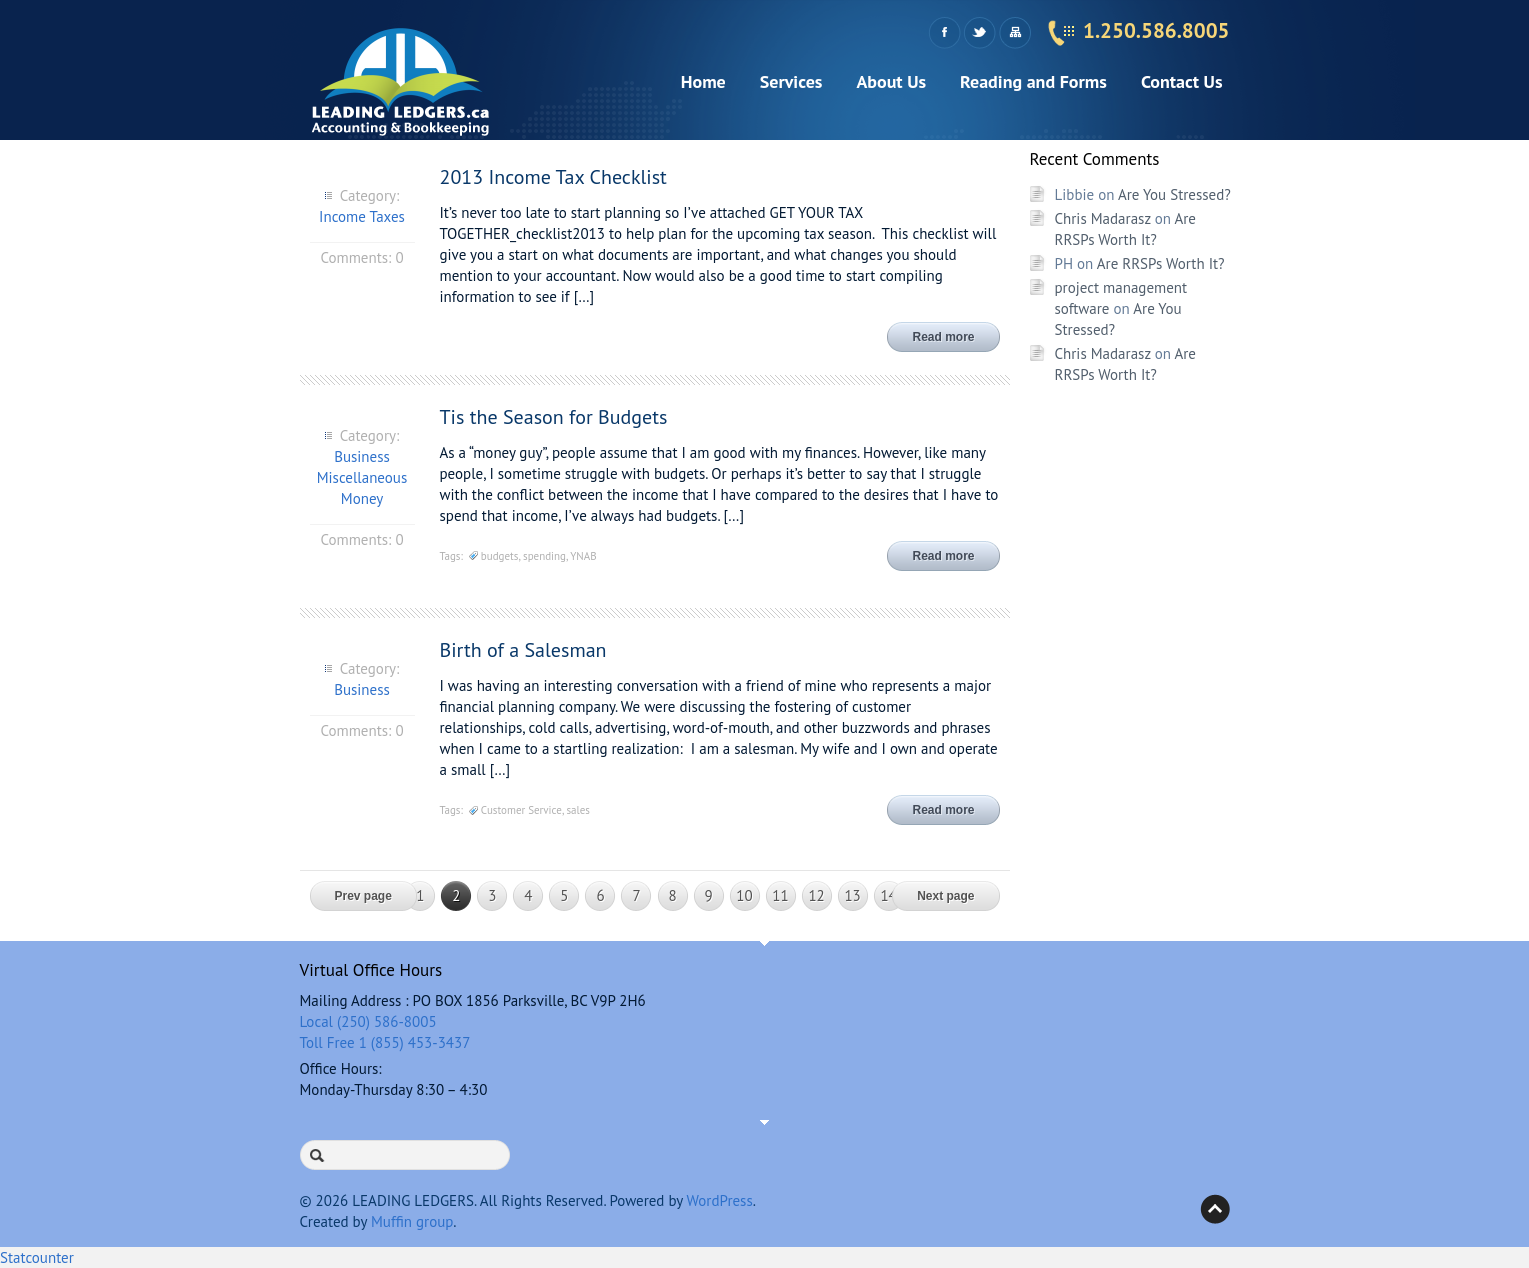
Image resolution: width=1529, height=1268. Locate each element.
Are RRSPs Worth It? (1161, 263)
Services (791, 81)
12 (816, 895)
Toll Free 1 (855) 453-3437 (385, 1042)
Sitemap (1014, 33)
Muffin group (412, 1221)
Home (703, 81)
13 (852, 895)
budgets (500, 556)
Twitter (979, 33)
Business (362, 456)
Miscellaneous (362, 477)
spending (544, 556)
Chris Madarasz (1103, 218)
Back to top (1215, 1209)
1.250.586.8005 (1156, 30)
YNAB (583, 556)
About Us (891, 81)
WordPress (720, 1200)
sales (578, 810)
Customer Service (521, 810)
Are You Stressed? (1174, 194)
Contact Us (1182, 81)
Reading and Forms (1033, 81)
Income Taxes (362, 216)
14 (888, 895)
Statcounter (37, 1257)
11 (780, 895)
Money (362, 498)
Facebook (944, 33)
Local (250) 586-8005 (368, 1021)
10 (744, 895)
